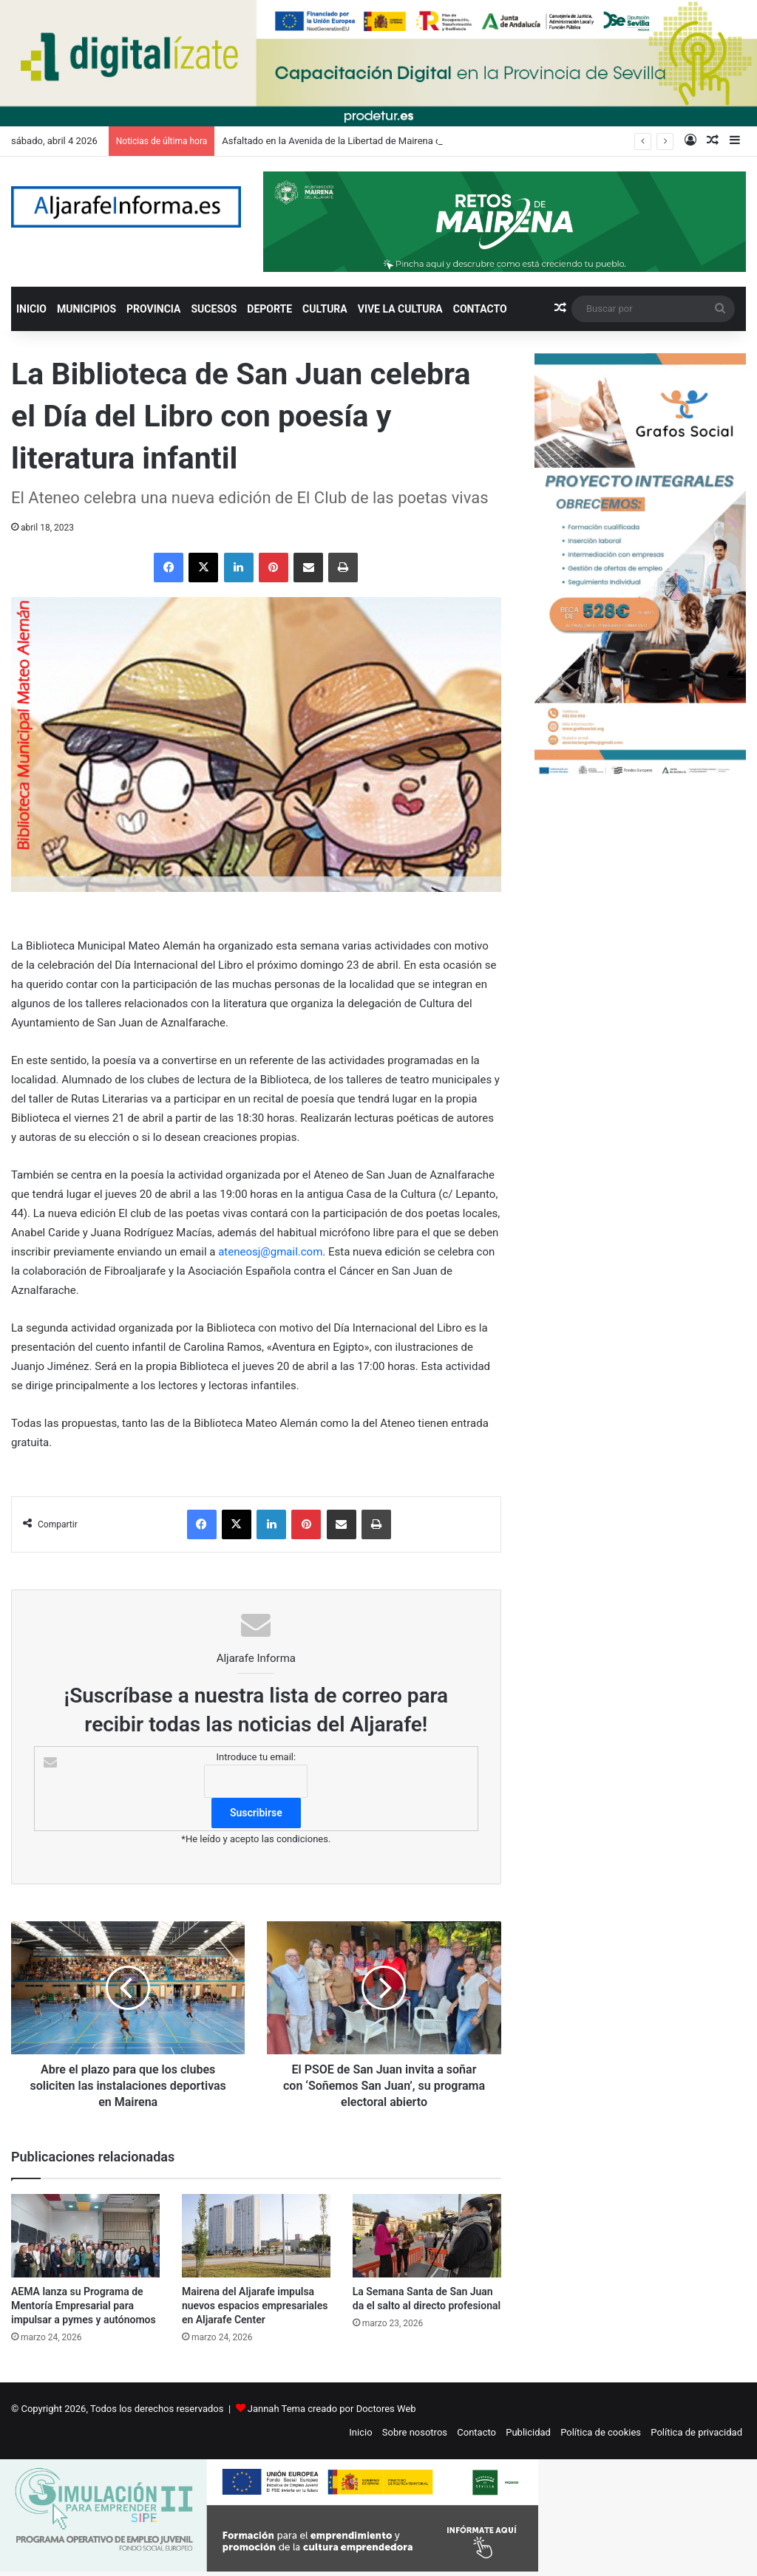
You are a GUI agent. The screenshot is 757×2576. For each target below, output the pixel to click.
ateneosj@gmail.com (270, 1251)
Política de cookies (600, 2432)
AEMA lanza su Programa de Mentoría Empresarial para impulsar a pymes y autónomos (83, 2305)
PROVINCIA (153, 309)
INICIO (31, 309)
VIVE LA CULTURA (400, 309)
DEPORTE (269, 309)
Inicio (360, 2432)
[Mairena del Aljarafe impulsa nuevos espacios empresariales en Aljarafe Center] (256, 2235)
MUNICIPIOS (86, 309)
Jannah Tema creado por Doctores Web (332, 2408)
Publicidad (528, 2432)
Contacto (476, 2432)
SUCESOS (214, 309)
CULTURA (324, 309)
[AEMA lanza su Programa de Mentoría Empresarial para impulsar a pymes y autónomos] (85, 2235)
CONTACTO (480, 309)
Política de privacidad (696, 2432)
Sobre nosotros (414, 2432)
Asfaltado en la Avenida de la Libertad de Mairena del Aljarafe (352, 140)
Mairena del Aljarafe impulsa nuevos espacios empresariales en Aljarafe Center (255, 2305)
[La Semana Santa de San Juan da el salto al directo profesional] (427, 2235)
